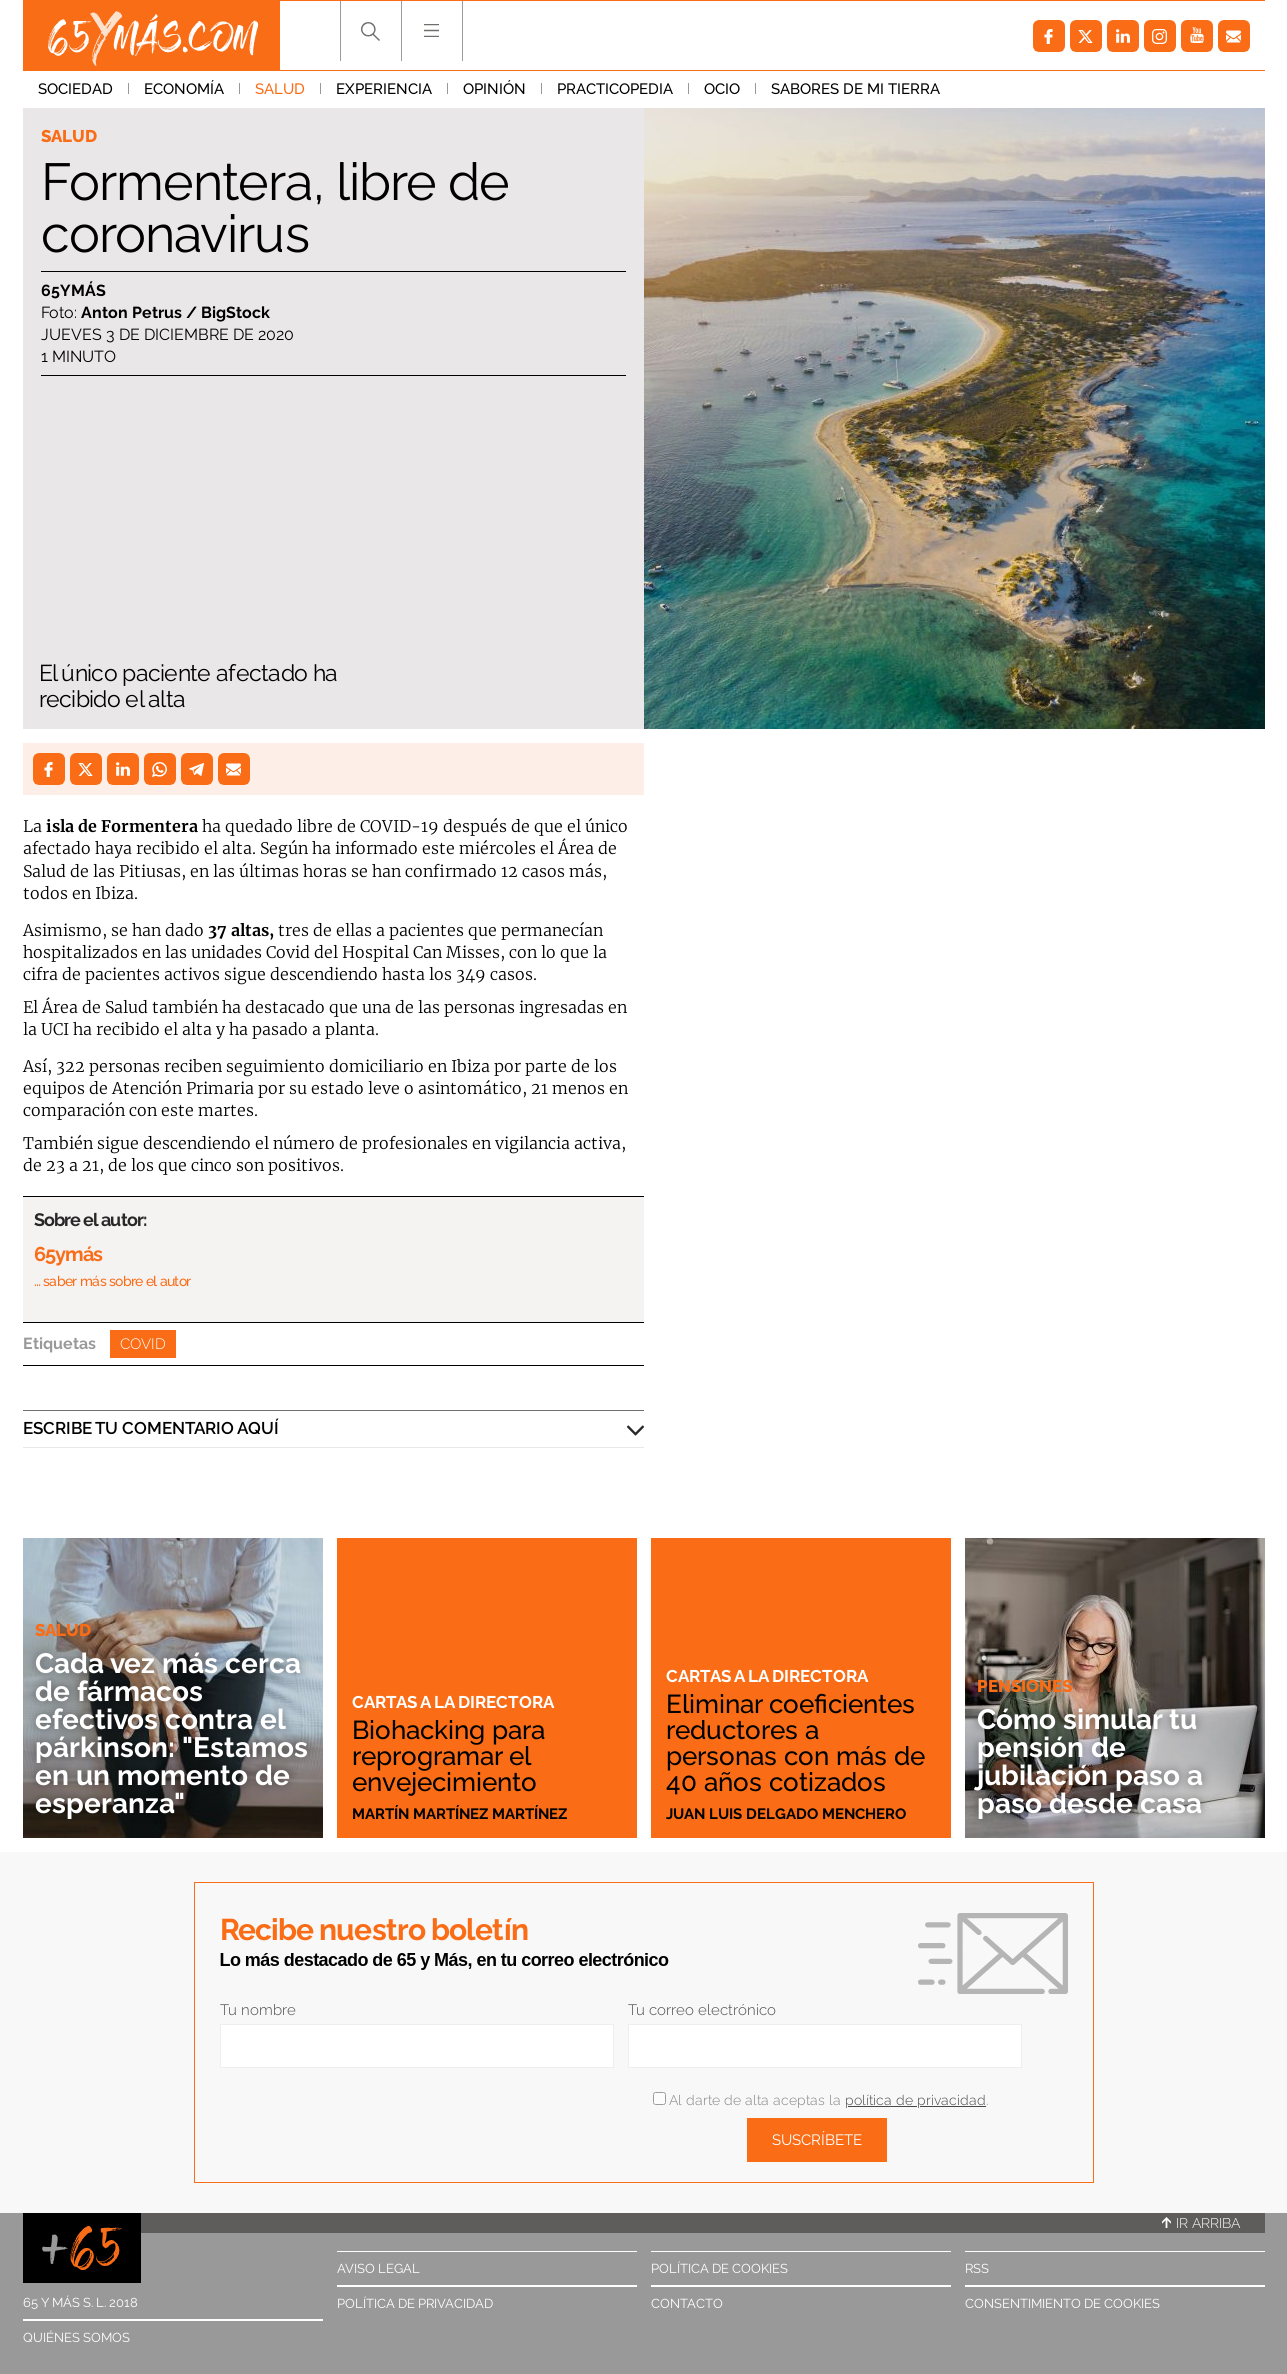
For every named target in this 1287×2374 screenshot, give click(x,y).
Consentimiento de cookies (1062, 2303)
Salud (280, 89)
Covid (143, 1344)
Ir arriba (1201, 2223)
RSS (977, 2268)
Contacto (687, 2303)
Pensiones (1024, 1686)
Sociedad (75, 89)
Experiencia (384, 89)
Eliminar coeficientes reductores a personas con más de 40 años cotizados (795, 1743)
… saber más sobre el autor (112, 1281)
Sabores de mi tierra (855, 89)
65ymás (73, 290)
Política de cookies (719, 2268)
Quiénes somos (76, 2337)
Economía (184, 89)
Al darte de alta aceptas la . (820, 2100)
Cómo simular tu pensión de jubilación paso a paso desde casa (1090, 1761)
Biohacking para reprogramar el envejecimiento (448, 1756)
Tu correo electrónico (702, 2010)
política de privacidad (915, 2100)
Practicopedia (615, 89)
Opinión (494, 89)
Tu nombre (258, 2010)
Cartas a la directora (453, 1702)
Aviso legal (378, 2268)
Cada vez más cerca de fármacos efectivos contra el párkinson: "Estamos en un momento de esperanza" (171, 1733)
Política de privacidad (415, 2303)
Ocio (722, 89)
